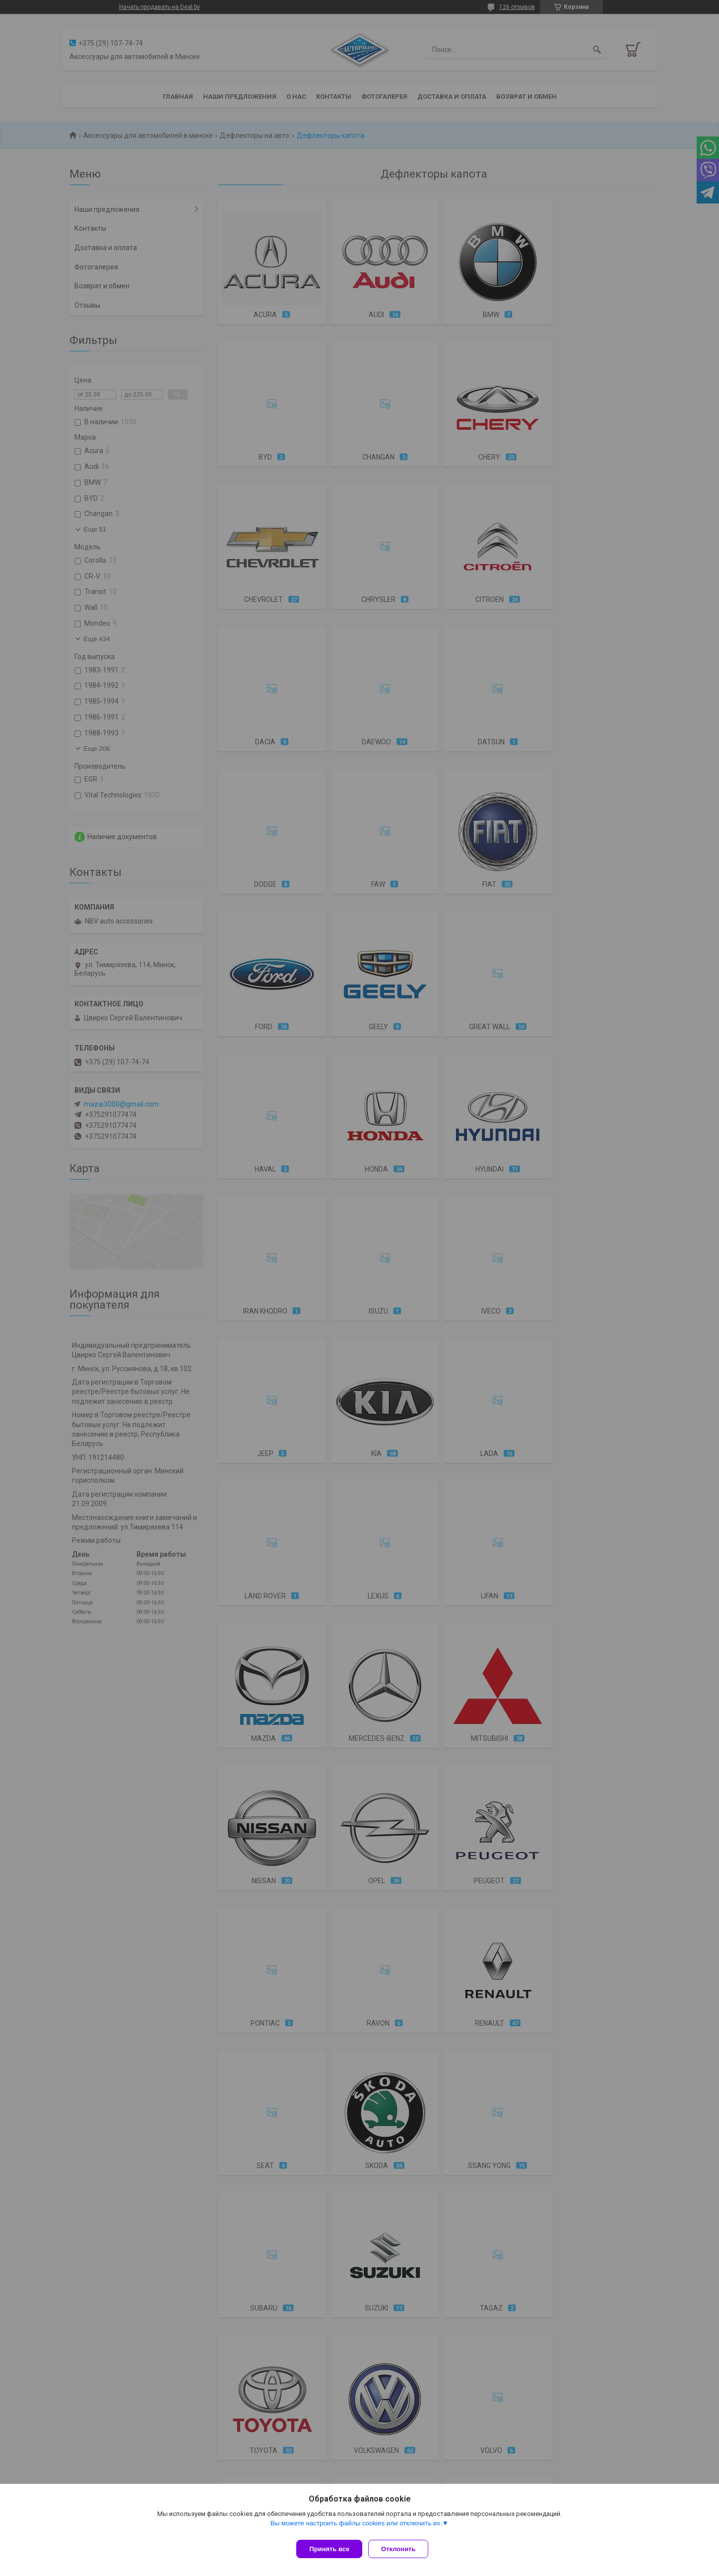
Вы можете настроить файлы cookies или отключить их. (356, 2527)
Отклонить (402, 2549)
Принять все (329, 2549)
